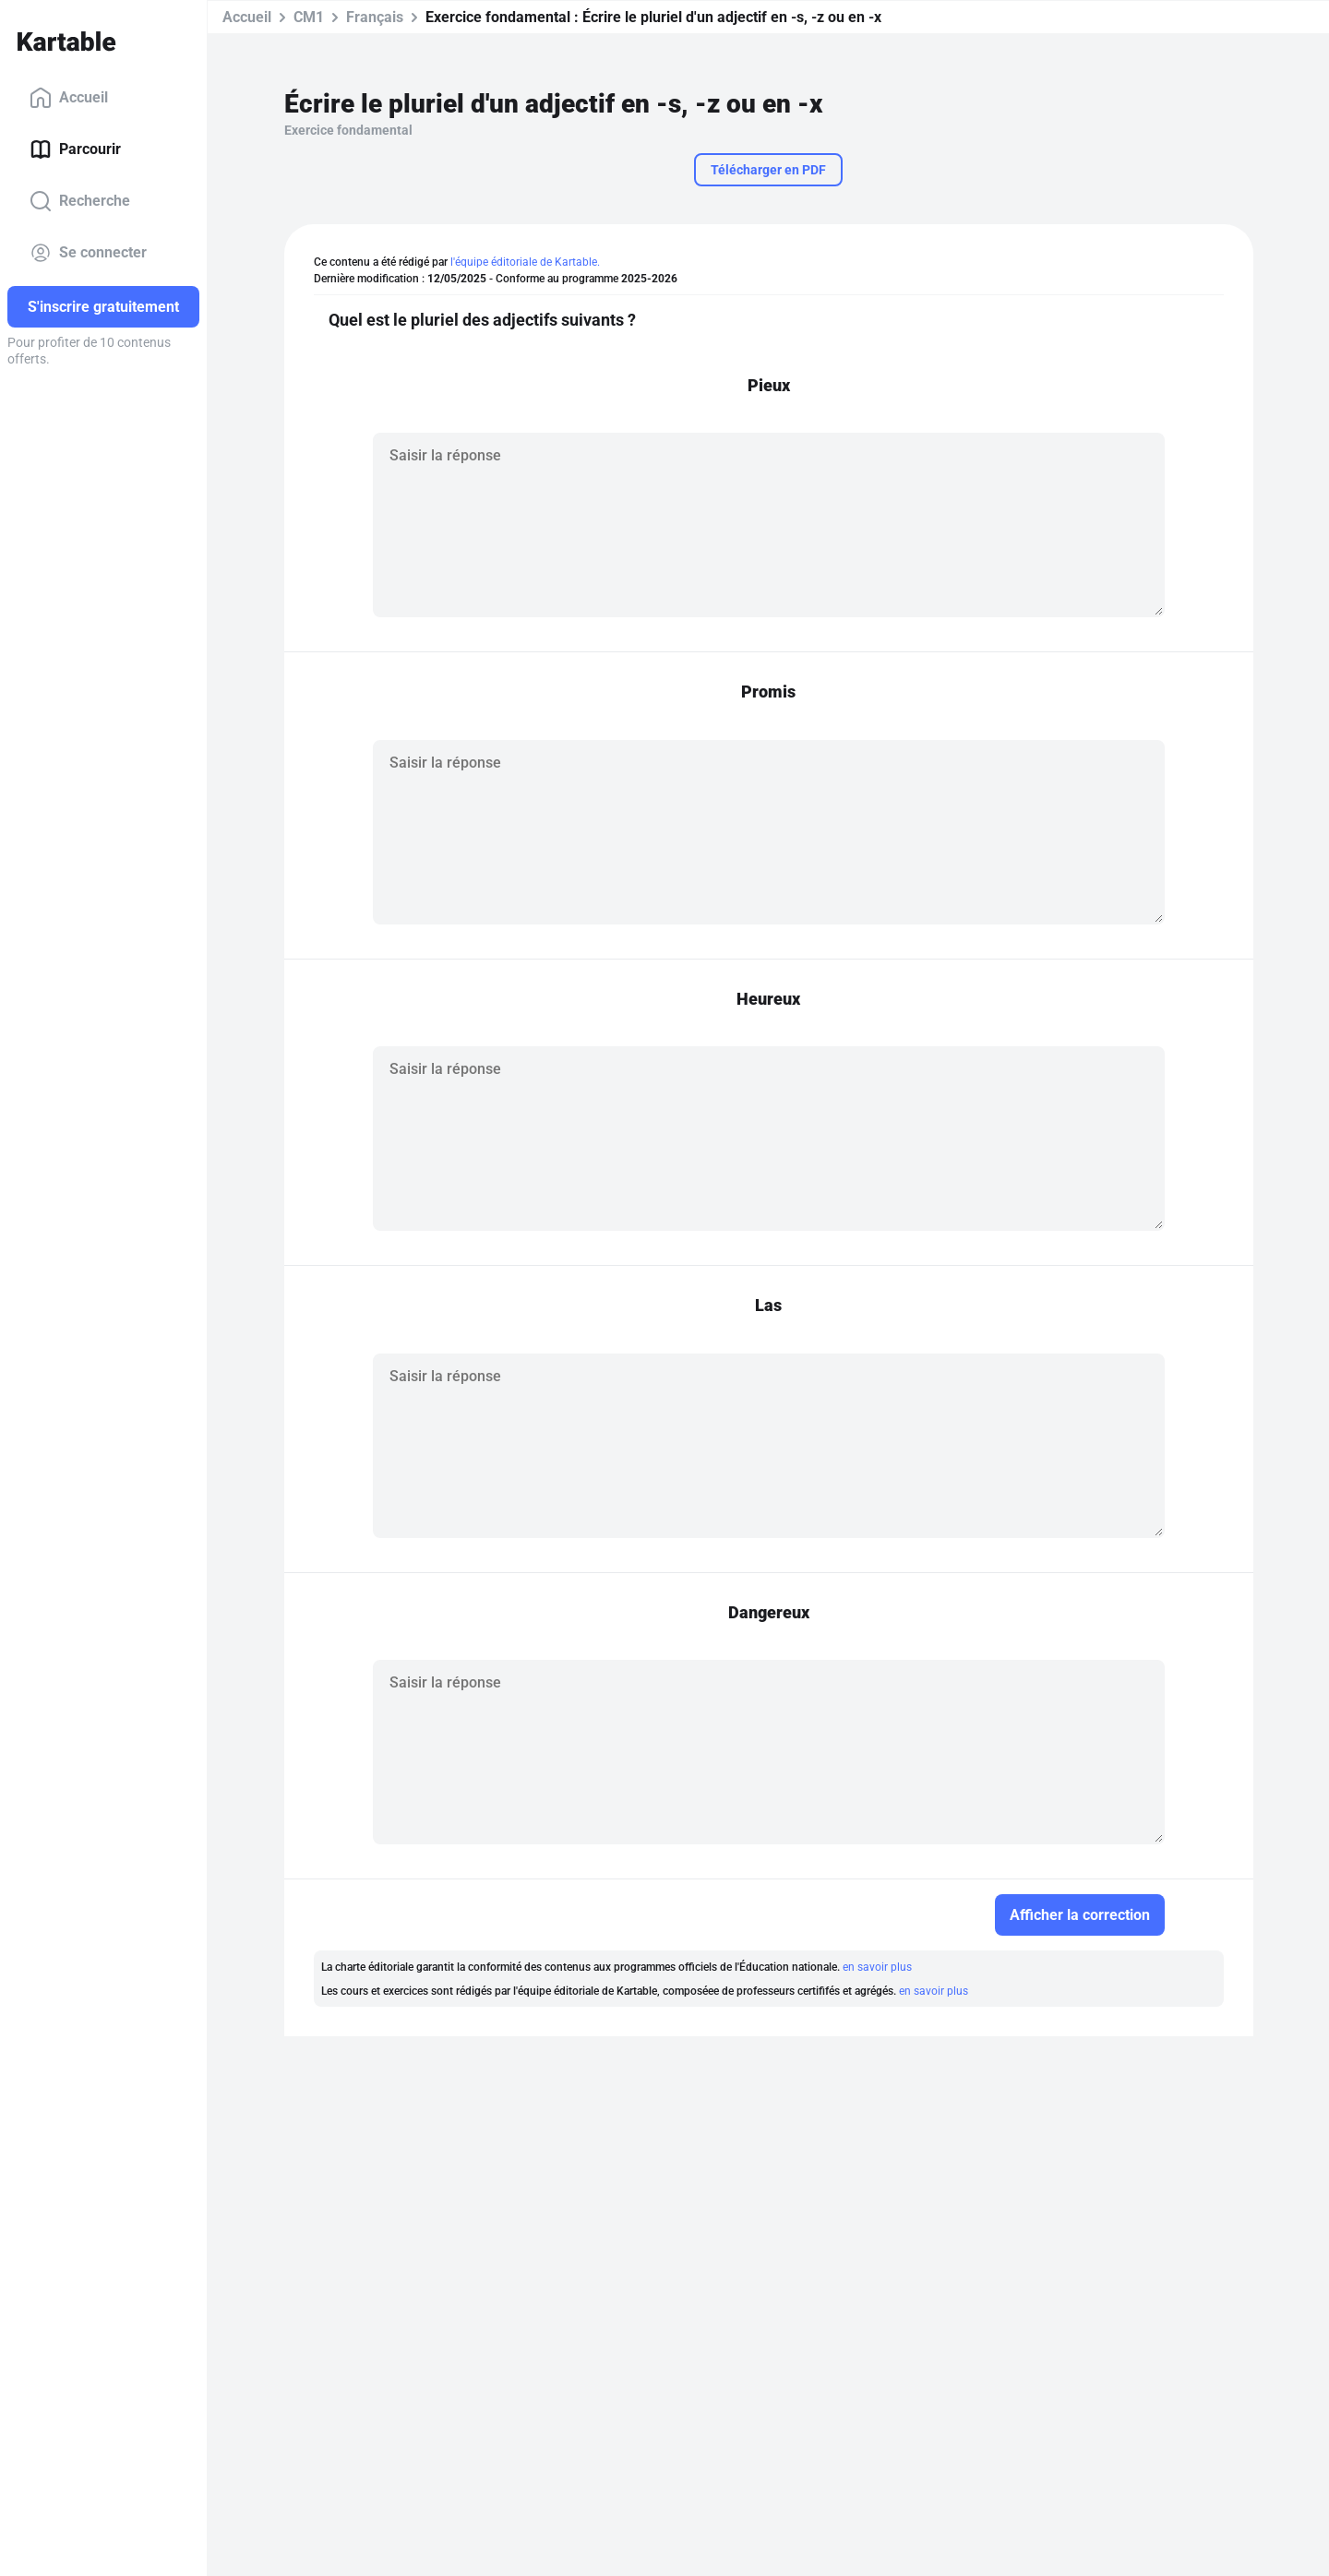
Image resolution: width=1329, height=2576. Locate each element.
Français (374, 17)
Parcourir (75, 149)
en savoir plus (877, 1967)
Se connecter (88, 253)
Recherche (80, 201)
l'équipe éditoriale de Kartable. (525, 262)
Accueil (69, 98)
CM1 (308, 17)
